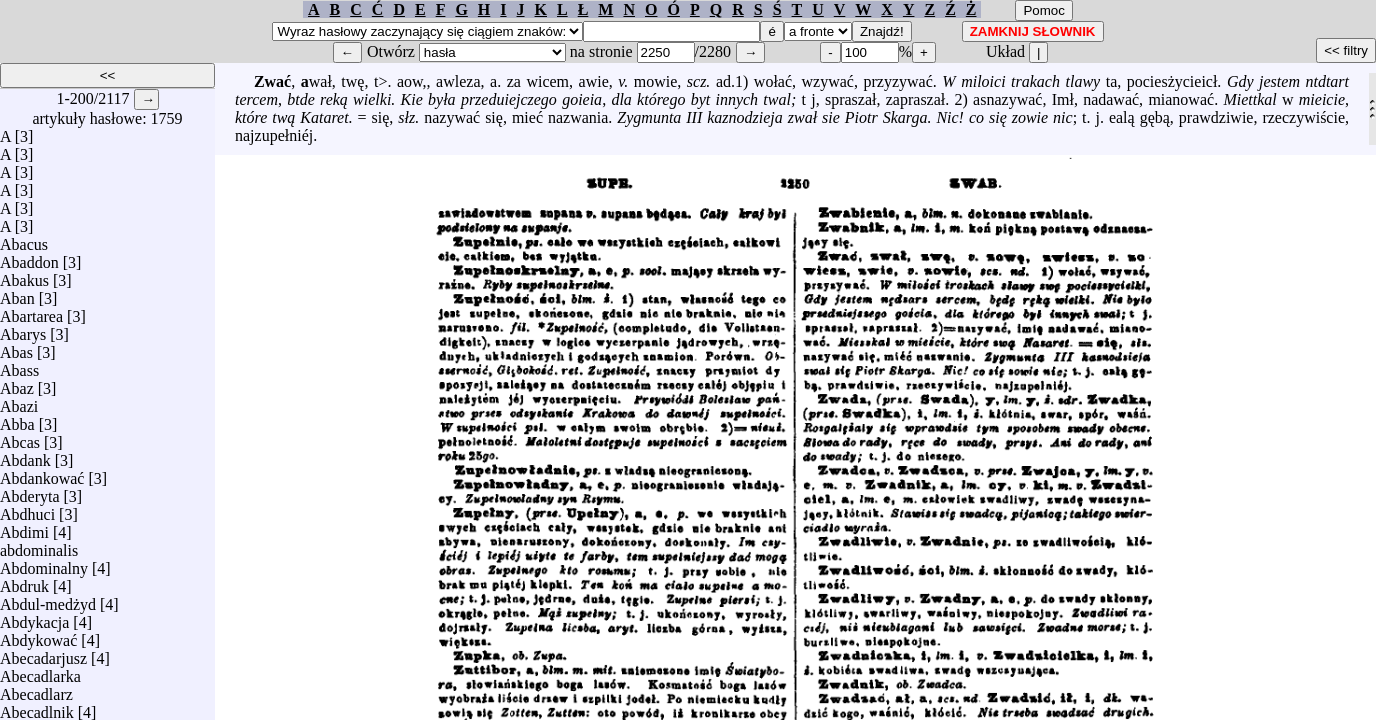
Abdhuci (27, 509)
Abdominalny (44, 563)
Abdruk (24, 581)
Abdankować (42, 473)
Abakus (24, 275)
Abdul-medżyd (48, 599)
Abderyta (30, 491)
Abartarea (31, 311)
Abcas (20, 437)
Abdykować (38, 635)
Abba (17, 419)
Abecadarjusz (43, 653)
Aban (17, 293)
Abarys (23, 329)
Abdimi (24, 527)
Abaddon (29, 257)
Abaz (17, 383)
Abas (16, 347)
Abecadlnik (37, 707)
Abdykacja (34, 617)
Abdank (25, 455)
